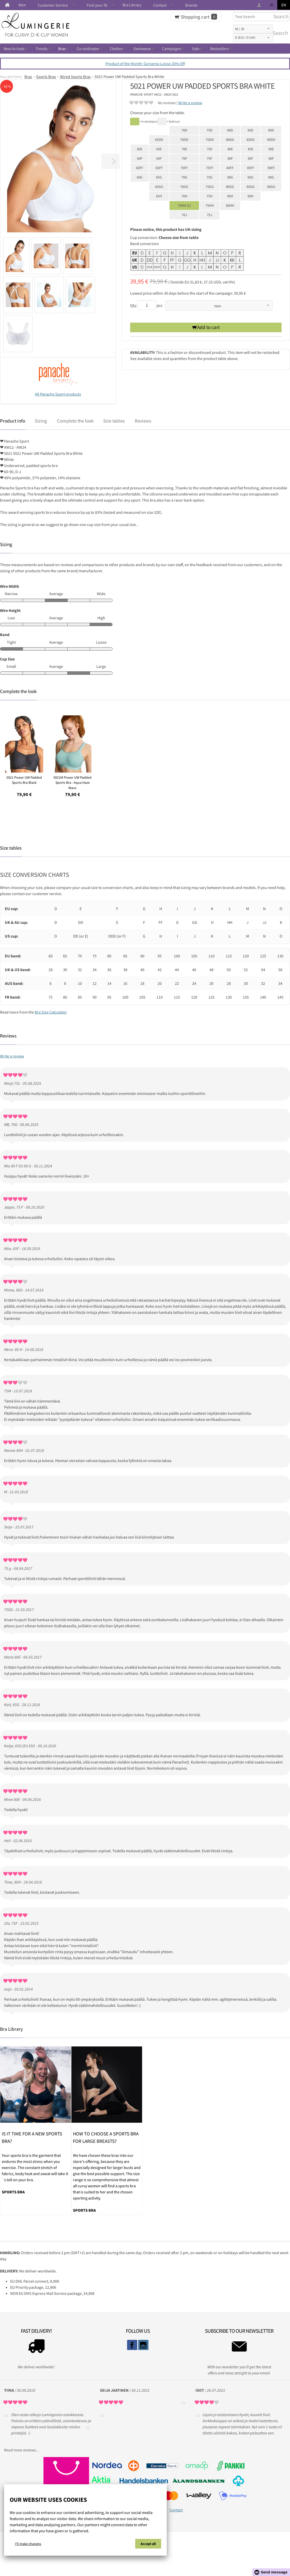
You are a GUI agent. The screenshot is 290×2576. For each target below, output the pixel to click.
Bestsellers (219, 48)
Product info (12, 421)
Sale (195, 48)
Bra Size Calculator (51, 1012)
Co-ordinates (88, 48)
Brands (191, 5)
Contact (159, 5)
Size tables (114, 421)
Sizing (41, 421)
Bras (62, 48)
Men (22, 4)
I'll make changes (28, 2545)
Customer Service (53, 5)
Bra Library (132, 4)
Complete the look (75, 421)
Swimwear (142, 48)
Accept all (148, 2545)
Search (279, 33)
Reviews (143, 421)
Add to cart (208, 323)
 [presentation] (114, 159)
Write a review (190, 102)
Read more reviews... (21, 2449)
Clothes (116, 48)
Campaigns (171, 48)
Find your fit (97, 5)
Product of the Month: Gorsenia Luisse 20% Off (145, 63)
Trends (42, 48)
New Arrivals (14, 48)
